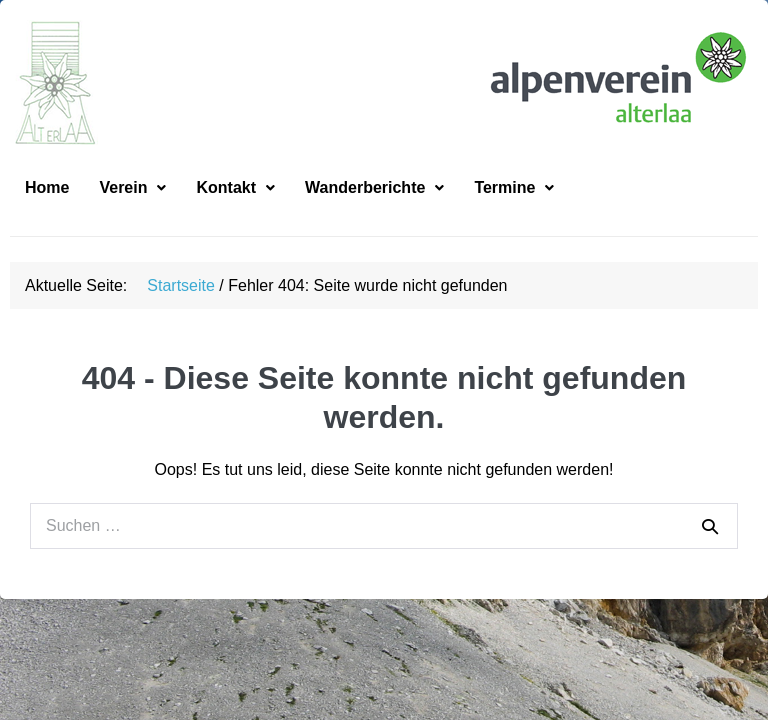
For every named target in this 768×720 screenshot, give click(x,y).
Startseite (181, 315)
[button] (132, 218)
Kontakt (235, 217)
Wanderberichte (374, 217)
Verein (132, 217)
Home (47, 217)
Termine (514, 217)
